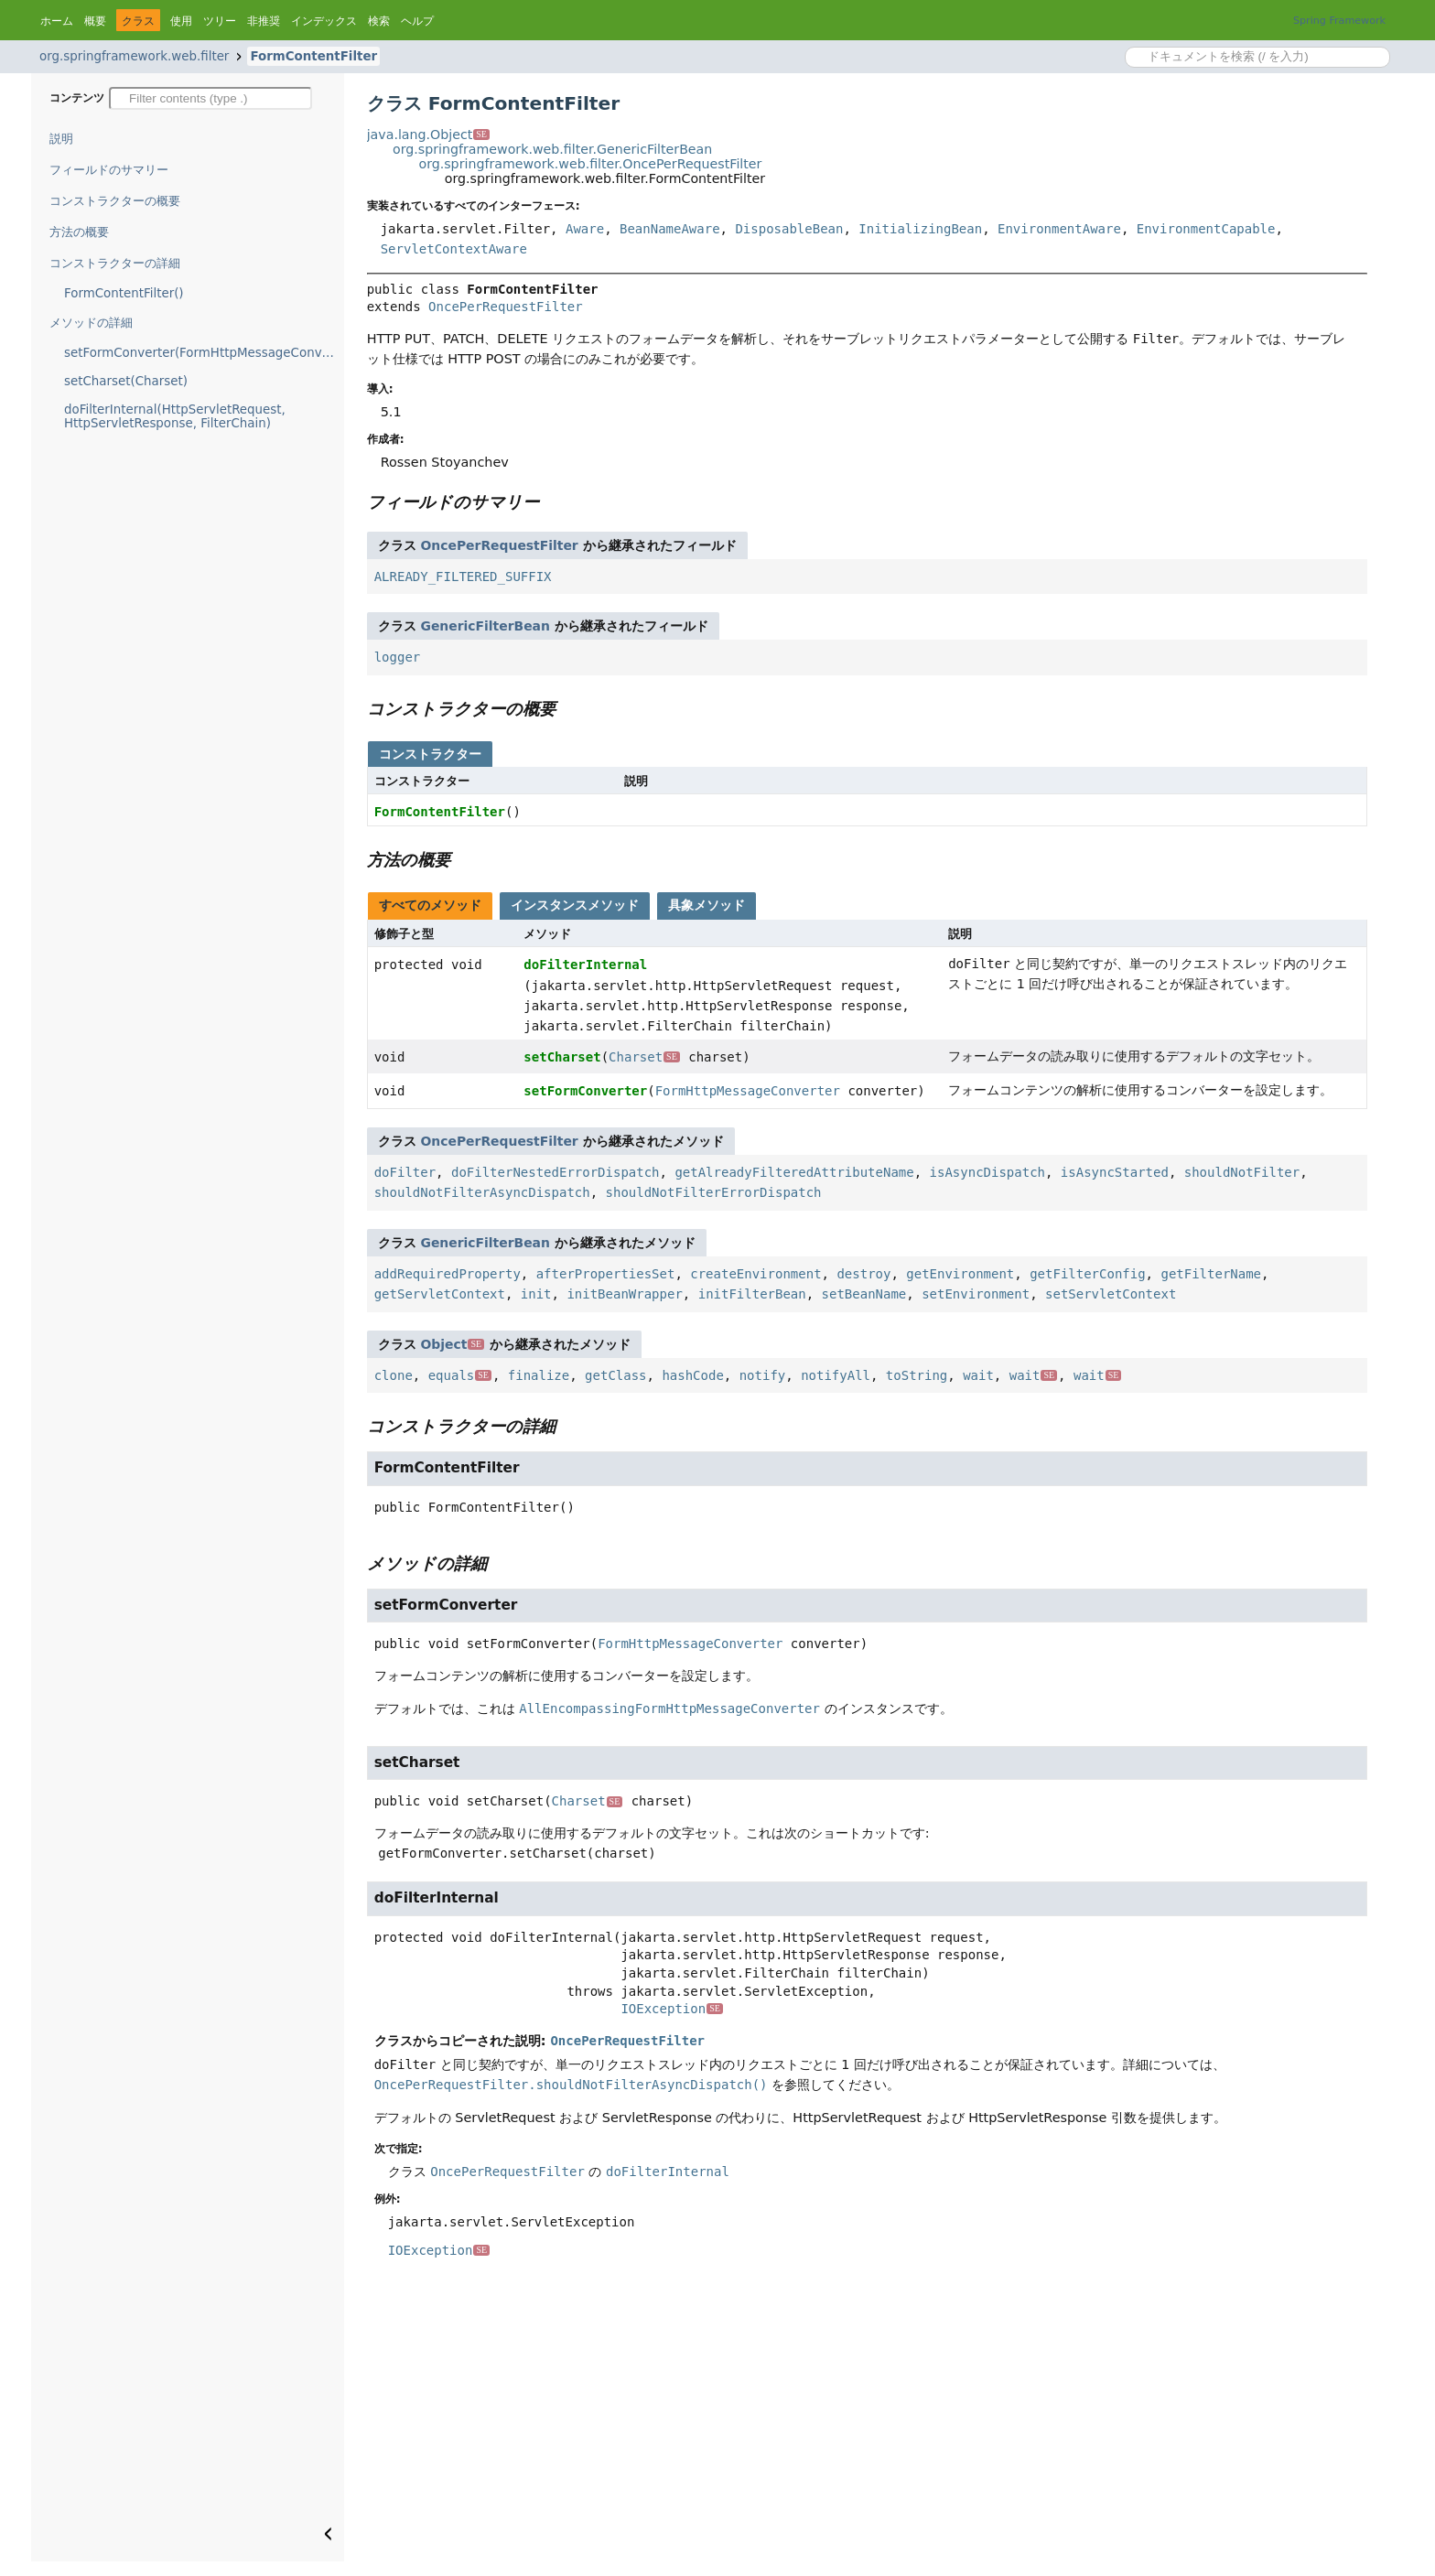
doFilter (405, 1172)
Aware (585, 228)
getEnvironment (960, 1273)
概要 (95, 21)
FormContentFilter (313, 56)
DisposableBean (789, 228)
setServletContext (1110, 1294)
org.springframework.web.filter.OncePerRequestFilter (589, 163)
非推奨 (263, 21)
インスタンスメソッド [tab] (575, 905)
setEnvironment (976, 1294)
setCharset (561, 1057)
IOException (671, 2008)
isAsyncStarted (1115, 1172)
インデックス (324, 21)
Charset (644, 1057)
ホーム (56, 21)
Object (453, 1344)
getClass (615, 1375)
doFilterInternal (585, 964)
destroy (863, 1273)
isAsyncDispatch (987, 1172)
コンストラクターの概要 (114, 201)
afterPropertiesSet (605, 1273)
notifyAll (835, 1375)
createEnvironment (755, 1273)
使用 (181, 21)
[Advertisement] (867, 2424)
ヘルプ (417, 21)
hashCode (692, 1375)
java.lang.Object (428, 134)
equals (459, 1375)
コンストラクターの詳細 (114, 263)
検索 (379, 21)
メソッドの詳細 (91, 322)
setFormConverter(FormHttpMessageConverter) (204, 353)
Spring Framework (1339, 21)
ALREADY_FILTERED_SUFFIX (463, 576)
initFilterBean (752, 1294)
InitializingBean (920, 228)
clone (393, 1375)
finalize (538, 1375)
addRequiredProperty (447, 1273)
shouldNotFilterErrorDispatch (714, 1192)
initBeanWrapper (624, 1294)
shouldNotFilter (1242, 1172)
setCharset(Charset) (126, 381)
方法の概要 (79, 232)
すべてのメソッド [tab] (430, 905)
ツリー (219, 21)
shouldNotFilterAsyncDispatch (482, 1192)
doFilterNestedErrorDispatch (555, 1172)
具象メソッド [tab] (706, 905)
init (536, 1294)
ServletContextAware (454, 249)
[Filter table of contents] (210, 98)
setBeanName (864, 1294)
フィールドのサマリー (108, 170)
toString (916, 1375)
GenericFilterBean (485, 626)
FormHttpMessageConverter (747, 1090)
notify (762, 1375)
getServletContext (439, 1294)
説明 (61, 139)
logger (397, 657)
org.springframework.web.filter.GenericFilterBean (552, 149)
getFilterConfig (1087, 1273)
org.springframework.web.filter (134, 56)
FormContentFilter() (124, 293)
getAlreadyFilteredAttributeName (793, 1172)
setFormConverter (585, 1090)
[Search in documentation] (1257, 57)
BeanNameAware (670, 228)
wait (978, 1375)
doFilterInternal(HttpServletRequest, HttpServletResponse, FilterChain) (175, 416)
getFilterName (1210, 1273)
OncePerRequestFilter (505, 306)
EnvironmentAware (1059, 228)
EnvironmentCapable (1206, 228)
